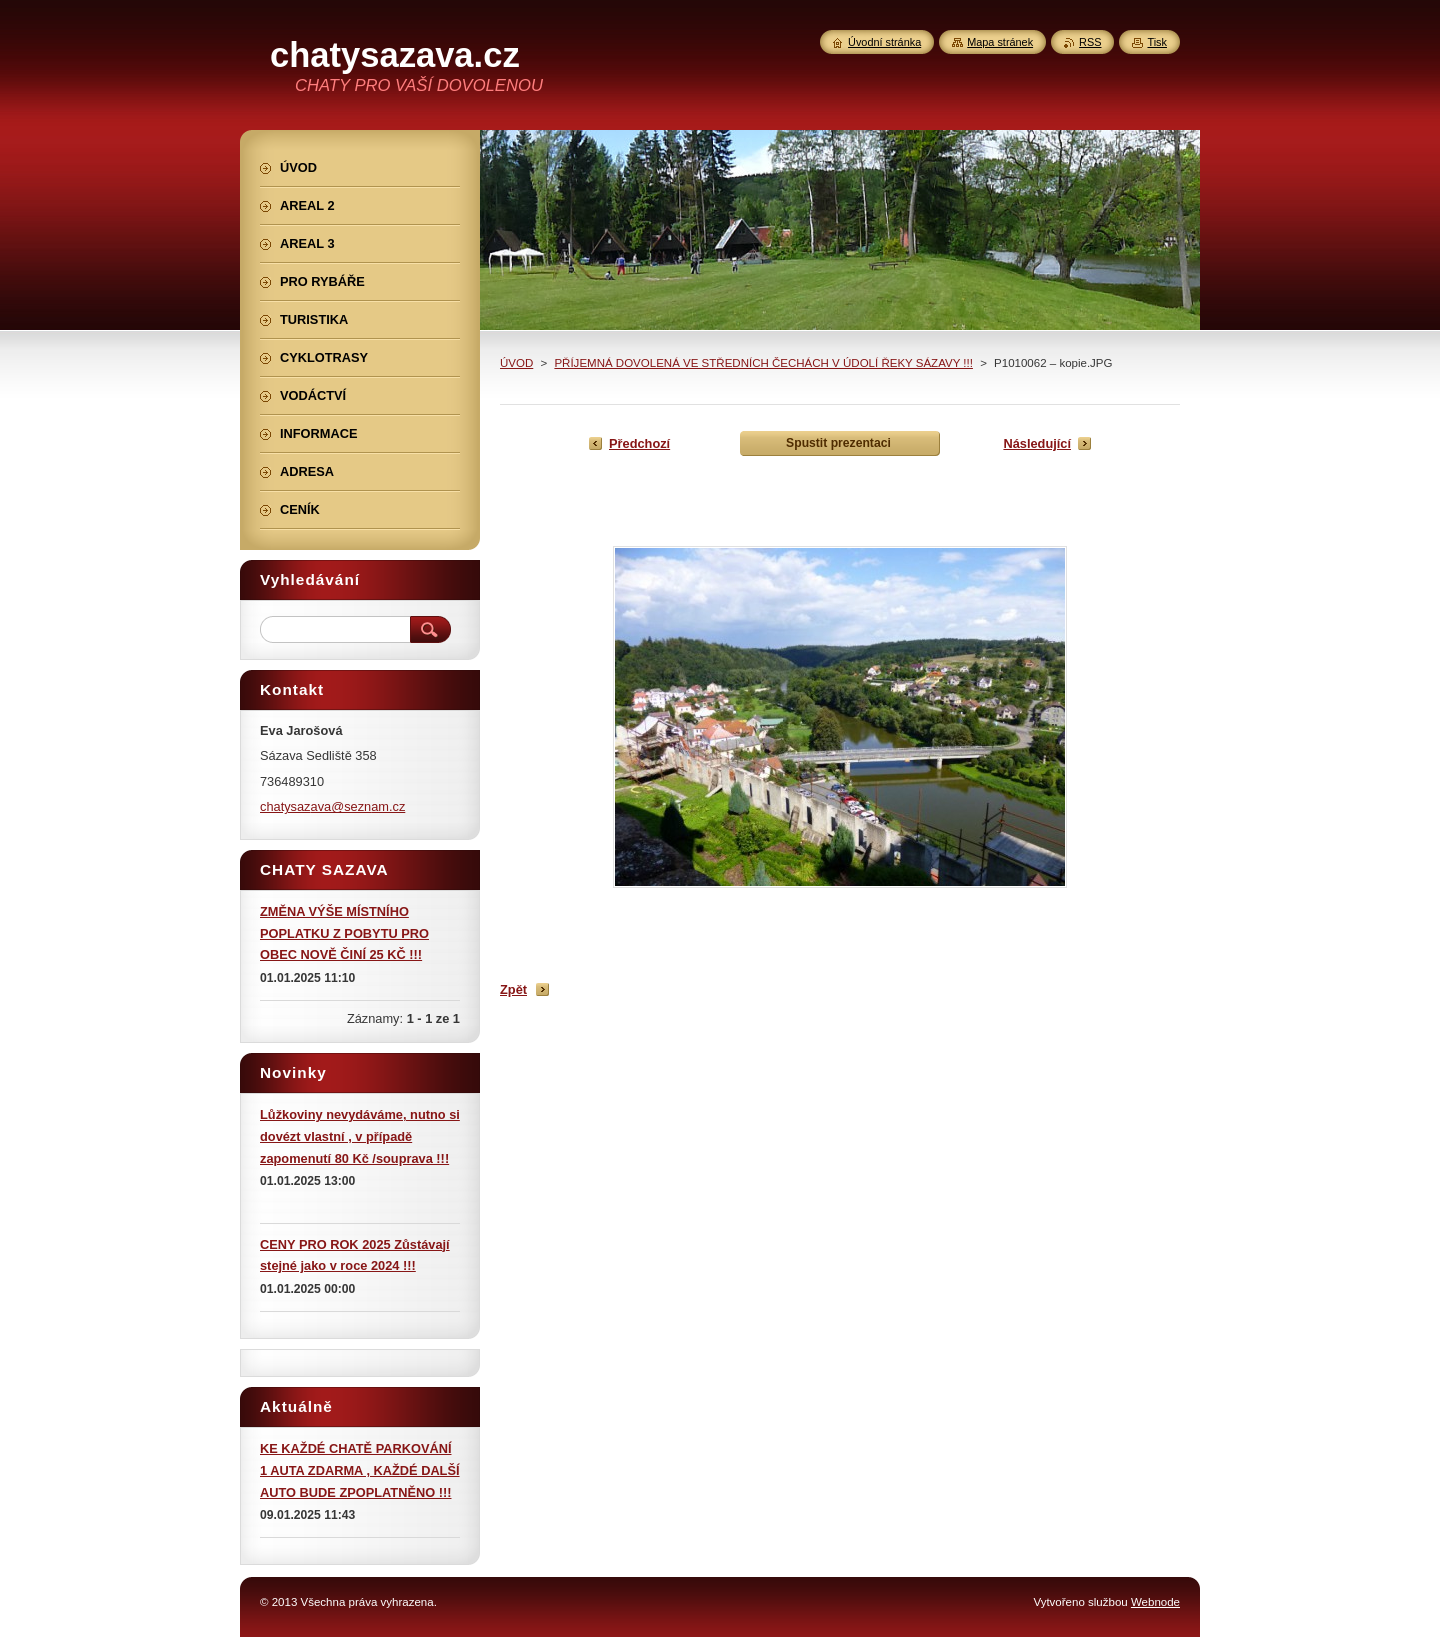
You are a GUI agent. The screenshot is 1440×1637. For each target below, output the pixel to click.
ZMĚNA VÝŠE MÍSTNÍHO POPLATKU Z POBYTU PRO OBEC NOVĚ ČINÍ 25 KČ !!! (344, 933)
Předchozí (639, 443)
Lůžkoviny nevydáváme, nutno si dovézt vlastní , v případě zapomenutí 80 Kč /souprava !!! (360, 1136)
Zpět (513, 989)
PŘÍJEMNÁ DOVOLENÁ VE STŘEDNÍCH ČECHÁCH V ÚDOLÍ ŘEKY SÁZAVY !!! (763, 363)
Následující (1037, 443)
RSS (1090, 42)
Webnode (1155, 1602)
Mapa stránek (1000, 42)
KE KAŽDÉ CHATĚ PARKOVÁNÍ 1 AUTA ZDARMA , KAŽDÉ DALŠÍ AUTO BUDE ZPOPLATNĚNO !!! (360, 1470)
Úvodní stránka (884, 42)
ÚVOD (516, 363)
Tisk (1157, 42)
